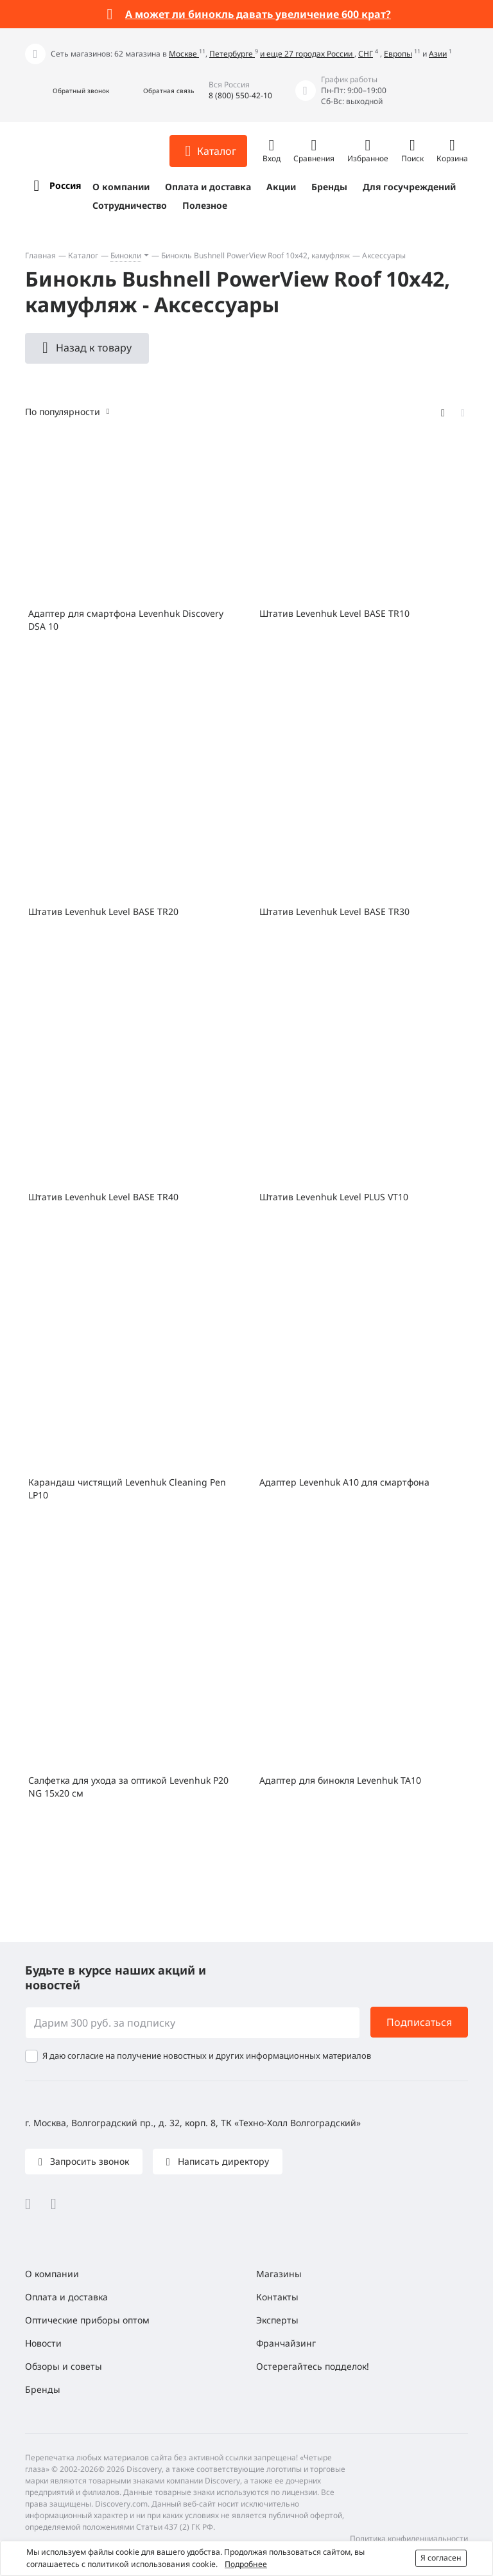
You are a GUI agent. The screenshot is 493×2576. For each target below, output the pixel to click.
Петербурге (232, 53)
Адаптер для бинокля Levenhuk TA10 (340, 1780)
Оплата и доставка (208, 187)
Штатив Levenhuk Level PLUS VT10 (333, 1197)
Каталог (83, 255)
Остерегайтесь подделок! (312, 2366)
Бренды (329, 187)
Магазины (279, 2274)
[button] (67, 91)
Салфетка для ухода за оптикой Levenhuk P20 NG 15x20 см (128, 1786)
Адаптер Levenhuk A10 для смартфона (344, 1482)
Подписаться (419, 2022)
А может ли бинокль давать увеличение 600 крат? (258, 14)
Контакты (277, 2297)
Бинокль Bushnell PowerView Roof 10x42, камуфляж (255, 255)
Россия (65, 185)
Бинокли (125, 255)
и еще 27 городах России (307, 53)
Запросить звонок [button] (88, 2161)
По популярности (62, 411)
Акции (281, 187)
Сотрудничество (129, 205)
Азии (438, 53)
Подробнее (246, 2564)
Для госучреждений (409, 187)
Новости (43, 2343)
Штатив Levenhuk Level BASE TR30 (334, 911)
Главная (40, 255)
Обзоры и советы (63, 2366)
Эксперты (277, 2320)
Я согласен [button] (441, 2557)
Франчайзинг (286, 2343)
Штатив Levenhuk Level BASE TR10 (334, 613)
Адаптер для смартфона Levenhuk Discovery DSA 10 (125, 619)
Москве (184, 53)
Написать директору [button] (222, 2161)
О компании (121, 187)
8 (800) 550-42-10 (240, 95)
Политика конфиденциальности (409, 2538)
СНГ (365, 53)
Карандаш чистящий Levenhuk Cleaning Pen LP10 (127, 1488)
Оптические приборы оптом (87, 2320)
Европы (398, 53)
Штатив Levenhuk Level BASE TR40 (103, 1197)
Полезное (204, 205)
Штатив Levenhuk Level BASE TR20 (103, 911)
